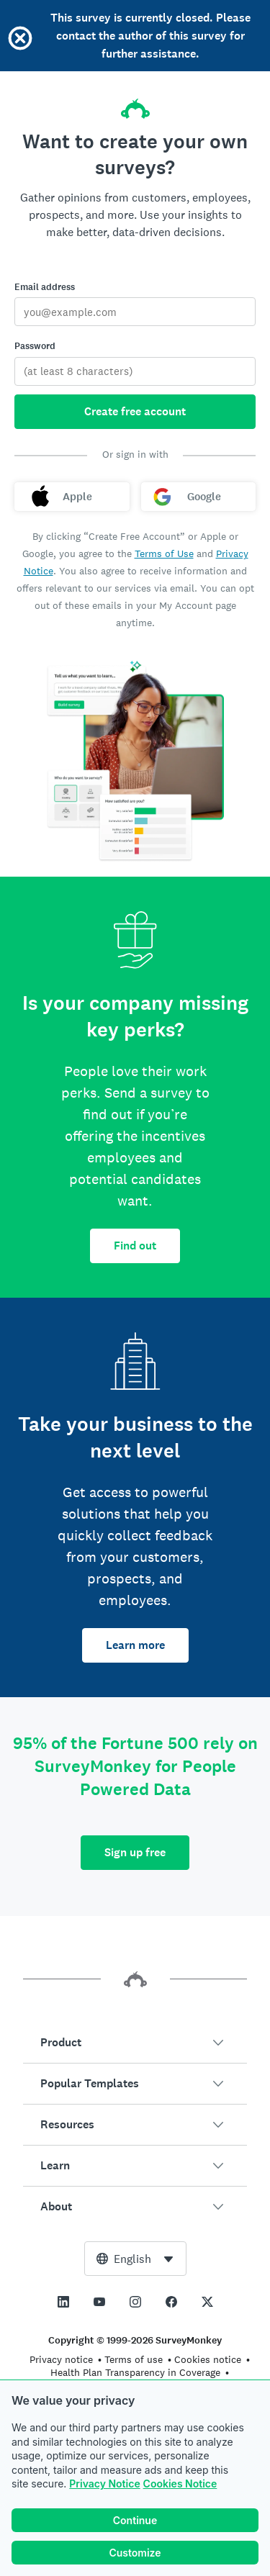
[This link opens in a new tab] (63, 2301)
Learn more (135, 1645)
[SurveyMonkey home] (135, 104)
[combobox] (135, 2258)
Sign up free (135, 1852)
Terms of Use (164, 553)
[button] (135, 2043)
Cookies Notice (180, 2483)
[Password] (135, 371)
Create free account (135, 411)
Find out (135, 1245)
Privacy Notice (104, 2483)
